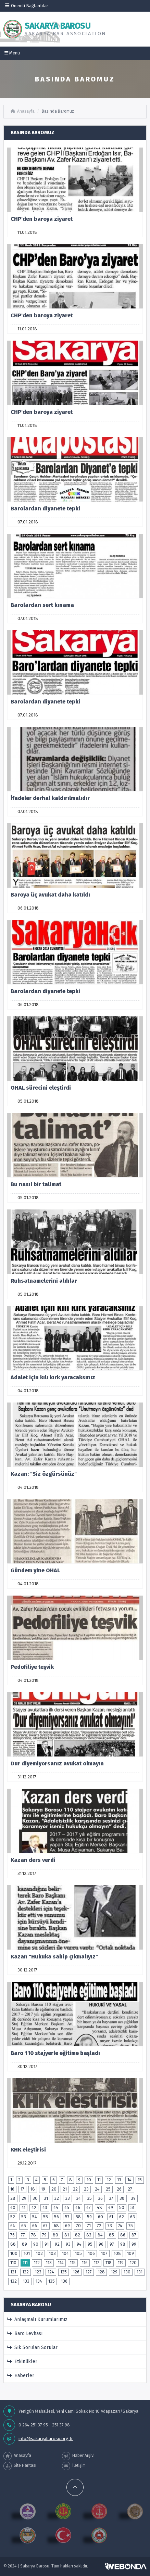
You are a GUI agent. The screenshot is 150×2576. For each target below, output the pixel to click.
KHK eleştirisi (28, 2149)
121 (13, 2271)
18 (32, 2189)
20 (54, 2189)
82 (77, 2234)
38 (122, 2198)
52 (12, 2216)
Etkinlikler (22, 2361)
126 (76, 2271)
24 (97, 2189)
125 (63, 2271)
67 (45, 2225)
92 (57, 2244)
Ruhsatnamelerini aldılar (44, 1281)
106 (91, 2253)
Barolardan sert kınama (42, 605)
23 (86, 2189)
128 (101, 2271)
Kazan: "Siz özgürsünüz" (44, 1474)
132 (13, 2281)
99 (134, 2244)
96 (101, 2244)
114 (61, 2262)
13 (119, 2179)
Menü (12, 52)
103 (52, 2253)
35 (89, 2198)
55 (45, 2216)
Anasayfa (23, 111)
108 (117, 2253)
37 (111, 2198)
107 (104, 2253)
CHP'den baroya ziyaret (42, 219)
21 (65, 2189)
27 (130, 2189)
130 (127, 2271)
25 (108, 2189)
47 (88, 2207)
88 (13, 2244)
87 (134, 2234)
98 (122, 2244)
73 (110, 2225)
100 (13, 2253)
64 (12, 2225)
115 (73, 2262)
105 (78, 2253)
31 (46, 2198)
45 (66, 2207)
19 (43, 2189)
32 (56, 2198)
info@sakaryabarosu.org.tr (45, 2438)
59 (89, 2216)
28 (12, 2198)
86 (122, 2234)
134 (39, 2281)
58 (78, 2216)
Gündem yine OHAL (35, 1570)
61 (111, 2216)
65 (23, 2225)
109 (130, 2253)
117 (96, 2262)
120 (133, 2262)
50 (121, 2207)
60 (100, 2216)
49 (110, 2207)
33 (67, 2198)
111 (25, 2262)
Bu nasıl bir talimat (36, 1184)
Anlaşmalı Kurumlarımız (37, 2319)
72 (99, 2225)
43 (44, 2207)
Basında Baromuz (58, 111)
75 (130, 2225)
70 (78, 2225)
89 (24, 2244)
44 (55, 2207)
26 (119, 2189)
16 (12, 2189)
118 (108, 2262)
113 (49, 2262)
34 (78, 2198)
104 (65, 2253)
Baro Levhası (25, 2333)
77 (23, 2234)
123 (38, 2271)
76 (12, 2234)
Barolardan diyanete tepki (45, 508)
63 (132, 2216)
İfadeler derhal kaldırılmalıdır (50, 798)
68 (56, 2225)
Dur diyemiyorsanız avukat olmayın (57, 1763)
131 (139, 2271)
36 (100, 2198)
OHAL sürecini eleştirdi (41, 1087)
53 (23, 2216)
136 (64, 2281)
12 (109, 2179)
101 (27, 2253)
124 (51, 2271)
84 (100, 2234)
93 (68, 2244)
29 (24, 2198)
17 (22, 2189)
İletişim (74, 2466)
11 (99, 2179)
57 (67, 2216)
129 (114, 2271)
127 (89, 2271)
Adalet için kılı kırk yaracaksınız (53, 1377)
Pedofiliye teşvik (32, 1667)
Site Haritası (19, 2466)
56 (56, 2216)
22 (75, 2189)
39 (133, 2198)
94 (79, 2244)
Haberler (21, 2375)
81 (66, 2234)
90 (35, 2244)
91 (47, 2244)
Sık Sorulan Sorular (32, 2347)
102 (39, 2253)
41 (23, 2207)
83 (88, 2234)
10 (89, 2179)
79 (44, 2234)
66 (34, 2225)
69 (67, 2225)
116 (85, 2262)
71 (89, 2225)
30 (35, 2198)
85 (111, 2234)
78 (33, 2234)
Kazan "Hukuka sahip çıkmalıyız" (54, 1956)
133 (26, 2281)
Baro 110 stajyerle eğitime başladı (55, 2053)
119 (121, 2262)
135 (51, 2281)
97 (112, 2244)
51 (132, 2207)
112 (37, 2262)
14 (129, 2179)
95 (90, 2244)
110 (13, 2262)
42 (34, 2207)
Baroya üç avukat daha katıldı (50, 894)
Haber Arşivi (78, 2456)
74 (120, 2225)
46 (77, 2207)
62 (121, 2216)
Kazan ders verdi (33, 1860)
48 (99, 2207)
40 (12, 2207)
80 (55, 2234)
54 (34, 2216)
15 (140, 2179)
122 (25, 2271)
